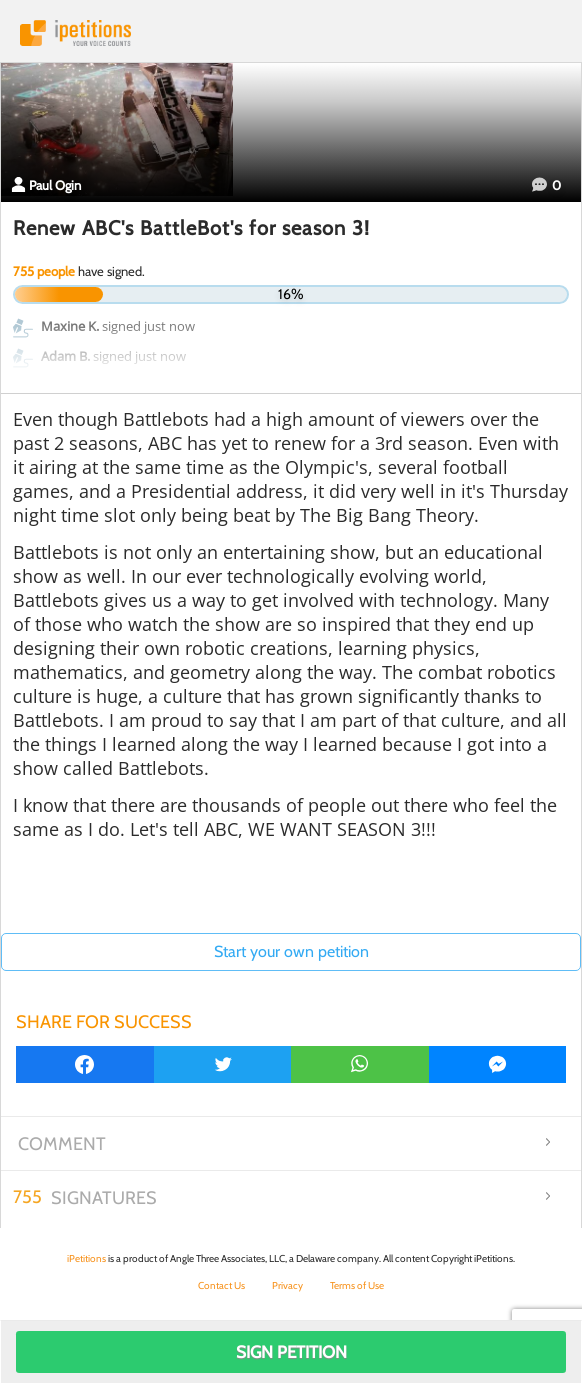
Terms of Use (357, 1285)
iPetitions (291, 33)
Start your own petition (291, 951)
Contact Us (221, 1285)
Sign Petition (291, 1352)
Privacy (287, 1285)
